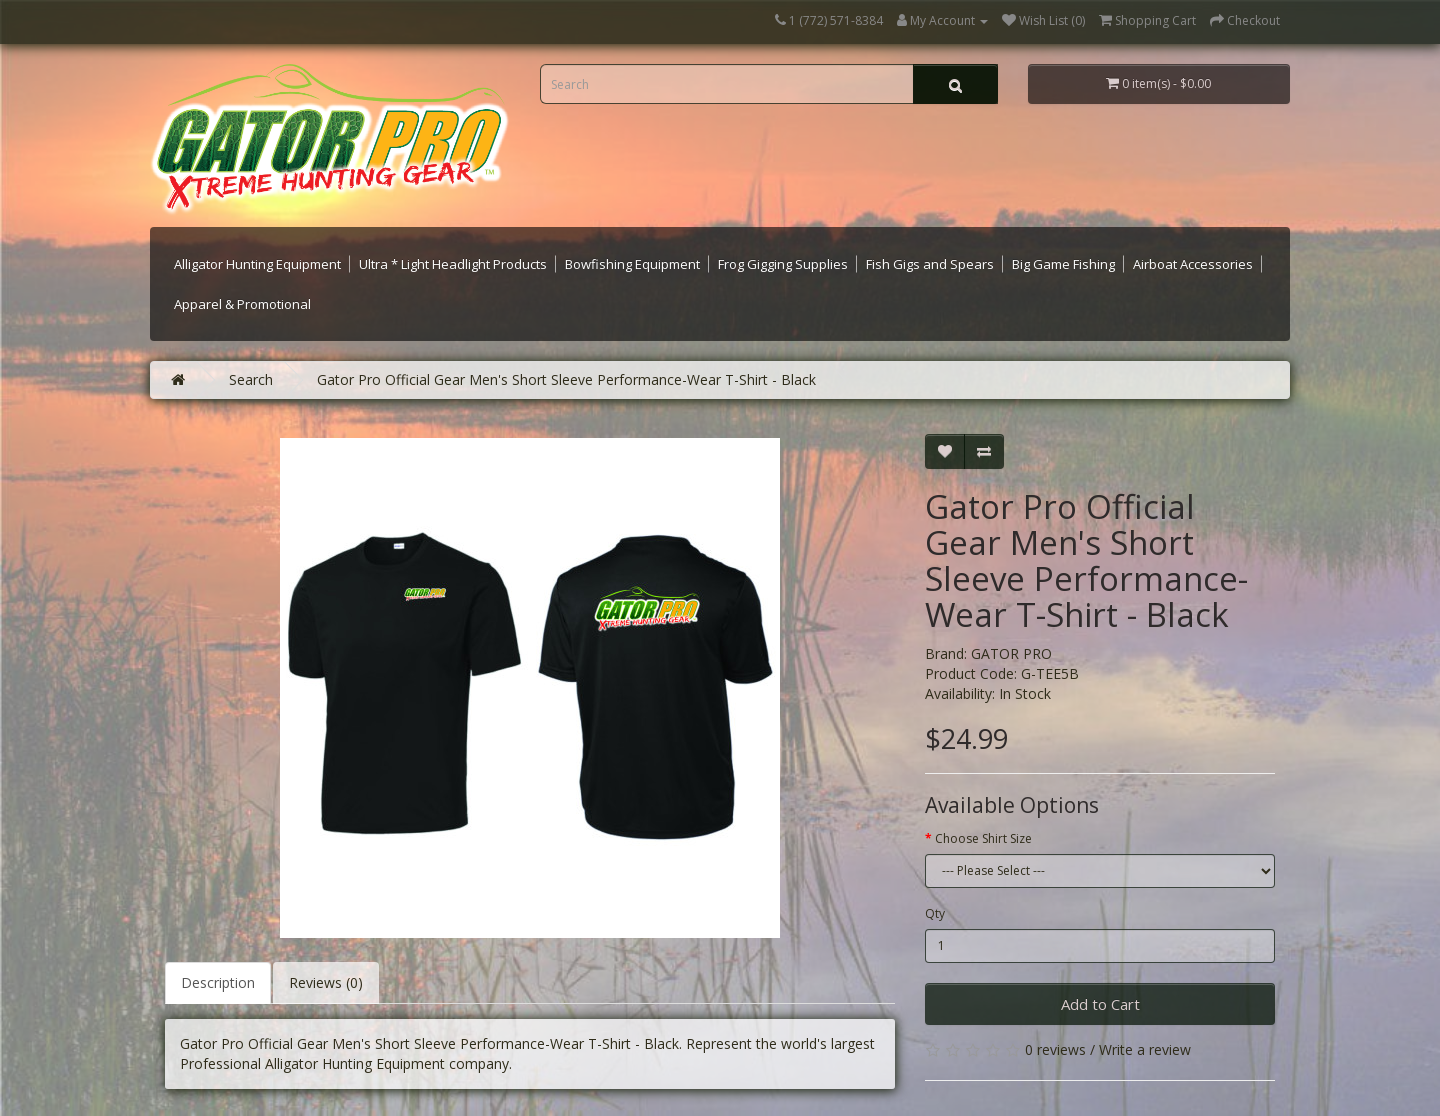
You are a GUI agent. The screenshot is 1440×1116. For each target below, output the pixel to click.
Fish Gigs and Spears (930, 264)
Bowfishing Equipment (632, 264)
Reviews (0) (326, 982)
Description (218, 982)
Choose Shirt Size (983, 838)
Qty (935, 913)
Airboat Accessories (1193, 264)
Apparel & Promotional (242, 304)
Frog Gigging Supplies (783, 264)
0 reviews (1055, 1049)
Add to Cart (1100, 1004)
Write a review (1145, 1049)
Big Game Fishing (1063, 264)
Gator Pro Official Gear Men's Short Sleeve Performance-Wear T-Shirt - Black (566, 379)
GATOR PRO (1011, 653)
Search (251, 379)
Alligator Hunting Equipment (257, 264)
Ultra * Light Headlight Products (453, 264)
